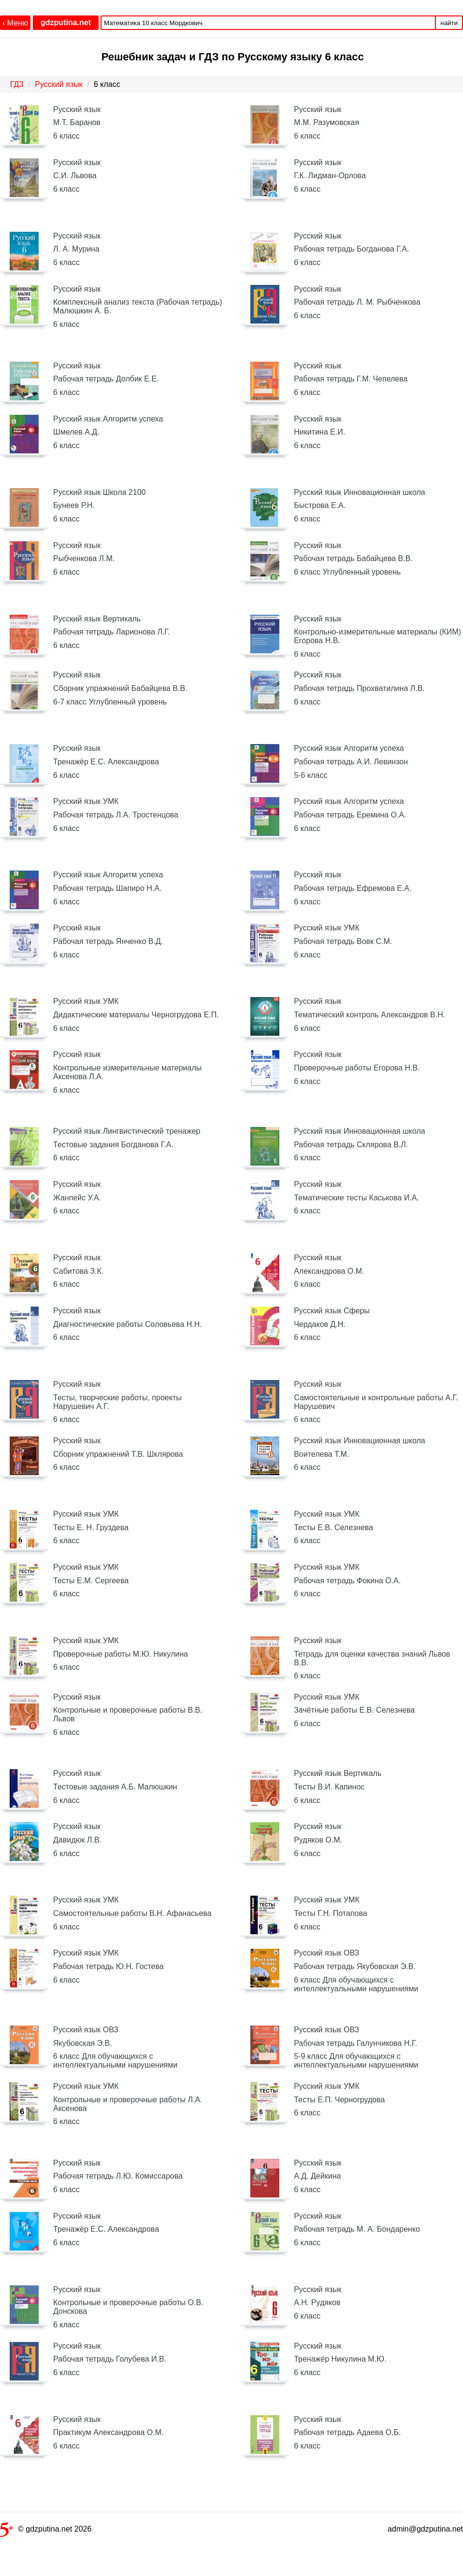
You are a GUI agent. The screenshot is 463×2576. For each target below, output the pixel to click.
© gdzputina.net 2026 (45, 2531)
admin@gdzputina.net (425, 2529)
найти (449, 23)
